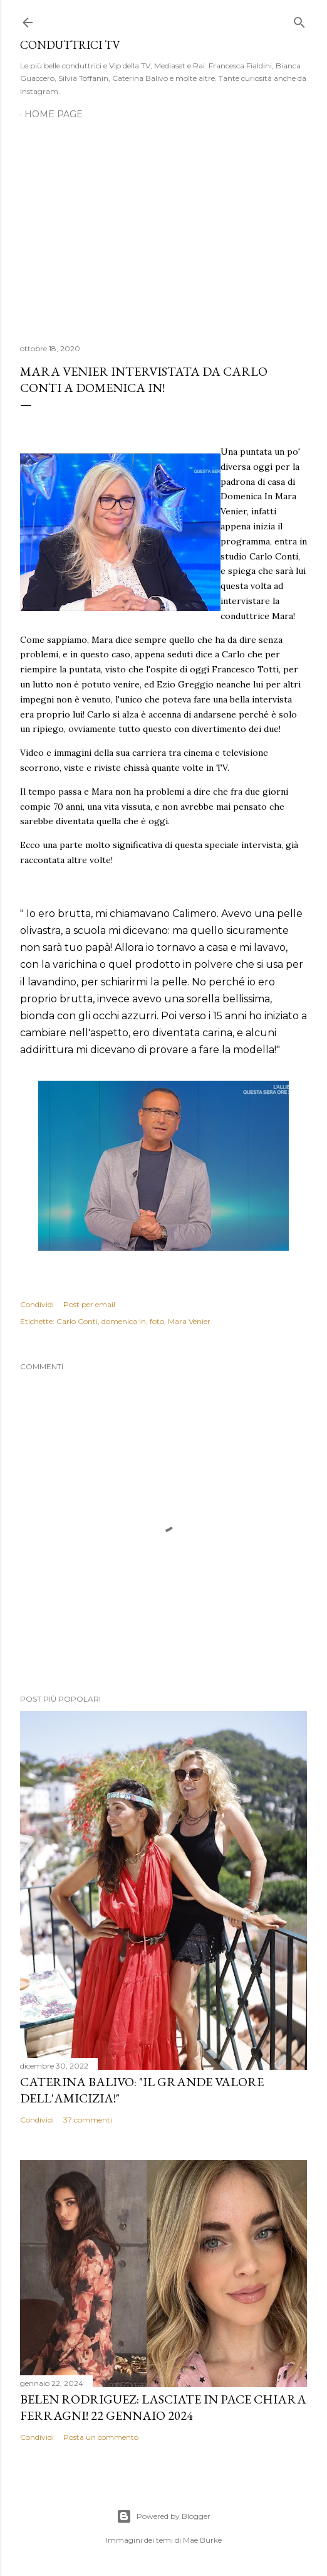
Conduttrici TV (70, 45)
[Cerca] (299, 20)
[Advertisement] (163, 224)
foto (157, 1321)
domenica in (123, 1321)
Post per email (89, 1304)
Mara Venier (189, 1321)
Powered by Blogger (163, 2516)
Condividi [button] (37, 1304)
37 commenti (87, 2119)
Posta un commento (100, 2437)
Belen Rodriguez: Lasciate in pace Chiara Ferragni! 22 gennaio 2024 (163, 2407)
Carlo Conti (77, 1321)
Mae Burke (202, 2540)
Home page (53, 114)
